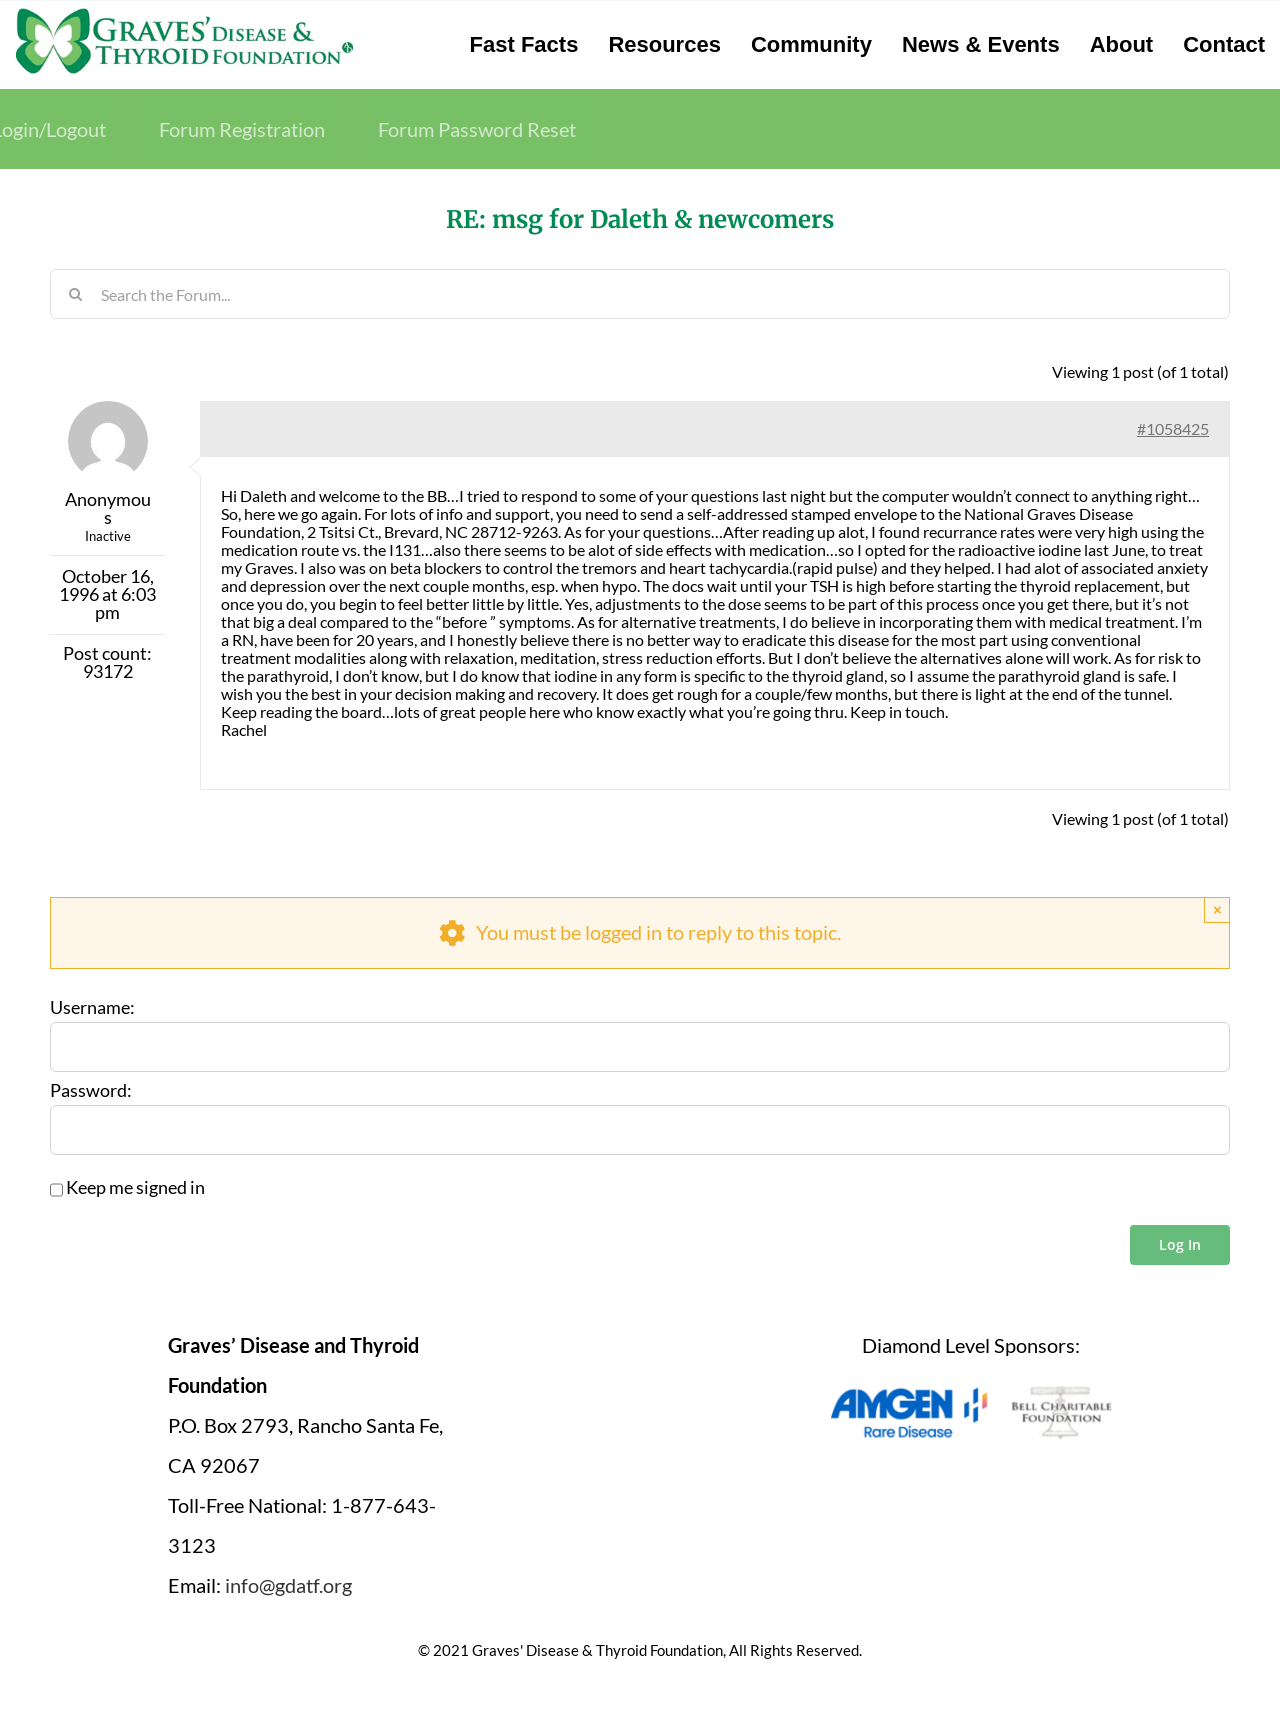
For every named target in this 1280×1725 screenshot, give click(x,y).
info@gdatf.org (288, 1585)
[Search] (75, 294)
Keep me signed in (135, 1188)
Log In (1180, 1244)
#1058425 (1173, 428)
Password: (91, 1091)
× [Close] (1217, 909)
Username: (92, 1008)
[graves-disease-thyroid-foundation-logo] (184, 15)
